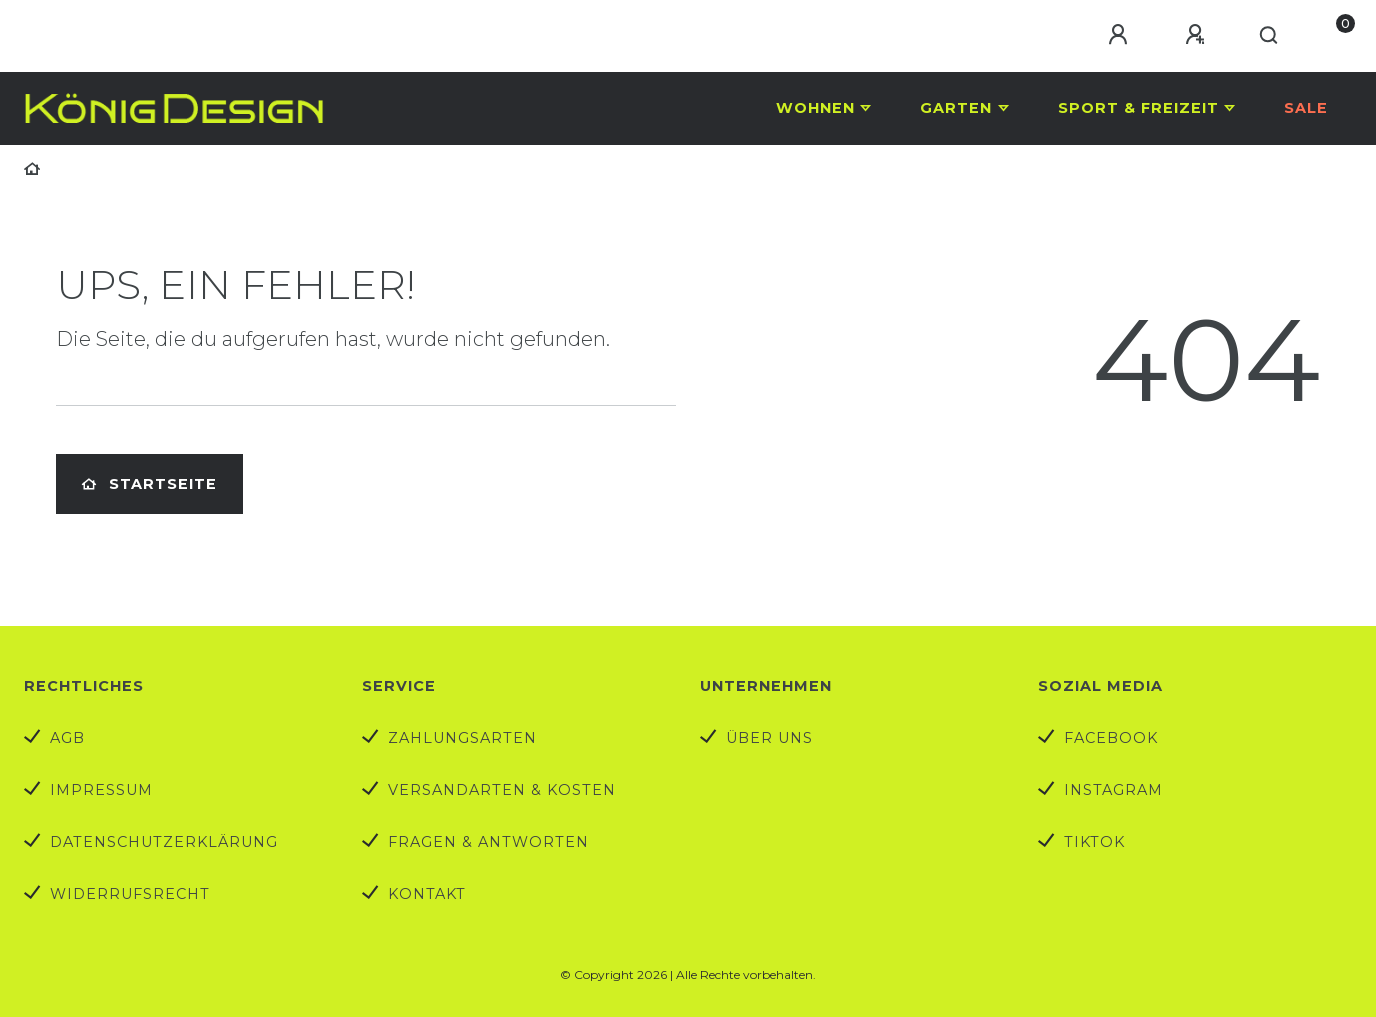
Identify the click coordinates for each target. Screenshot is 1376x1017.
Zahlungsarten (462, 738)
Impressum (101, 790)
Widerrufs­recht (130, 894)
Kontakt (427, 894)
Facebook (1111, 738)
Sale (1306, 108)
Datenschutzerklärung (164, 842)
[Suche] (1269, 36)
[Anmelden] (1121, 35)
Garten (956, 108)
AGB (67, 738)
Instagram (1113, 790)
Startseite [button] (149, 484)
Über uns (769, 738)
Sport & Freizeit (1138, 108)
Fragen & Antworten (488, 842)
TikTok (1094, 842)
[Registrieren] (1198, 35)
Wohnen (815, 108)
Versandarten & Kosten (502, 790)
